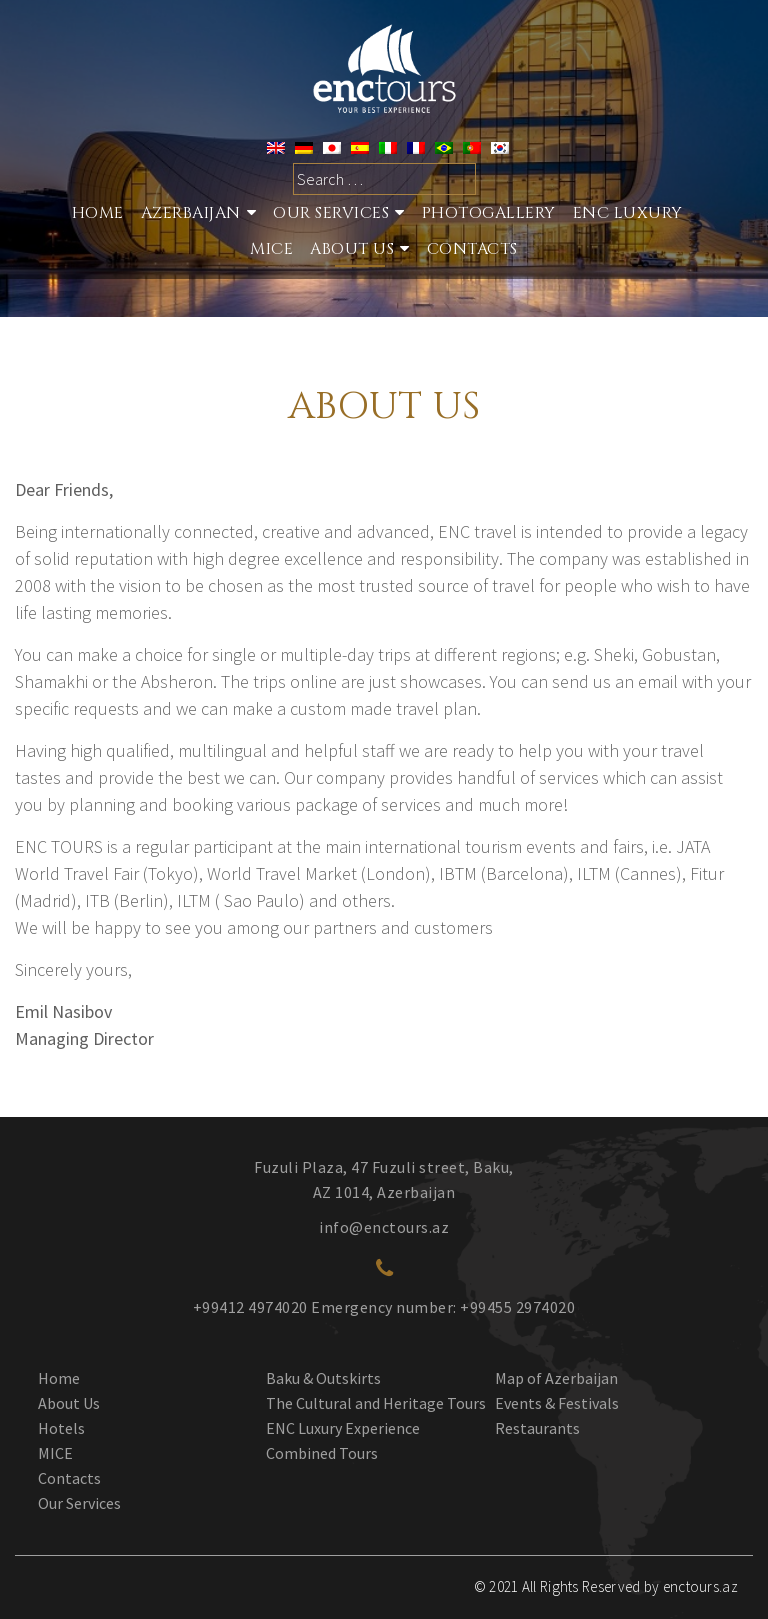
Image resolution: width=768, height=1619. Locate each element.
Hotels (61, 1428)
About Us (352, 249)
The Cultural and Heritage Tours (376, 1403)
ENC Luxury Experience (343, 1428)
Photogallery (489, 213)
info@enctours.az (384, 1227)
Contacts (472, 249)
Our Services (79, 1503)
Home (98, 213)
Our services (331, 213)
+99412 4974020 (250, 1307)
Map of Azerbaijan (556, 1378)
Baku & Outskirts (323, 1378)
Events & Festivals (557, 1403)
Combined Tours (322, 1453)
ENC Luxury (628, 213)
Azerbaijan (191, 213)
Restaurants (537, 1428)
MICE (271, 249)
